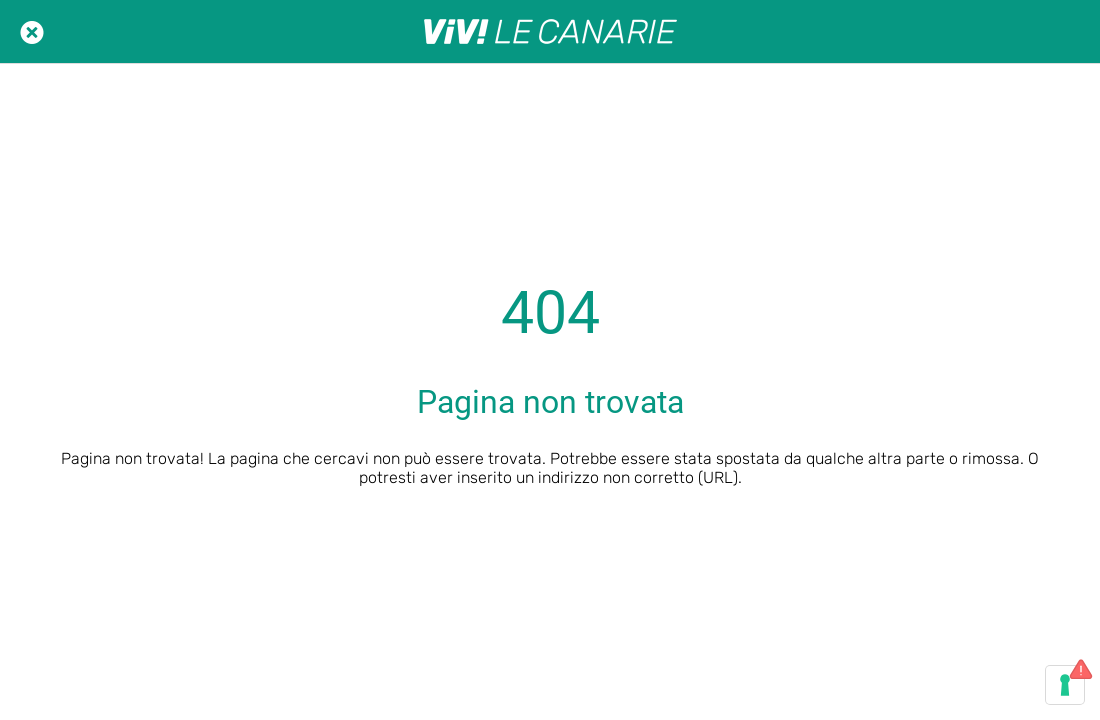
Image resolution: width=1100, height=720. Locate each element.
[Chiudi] (32, 32)
